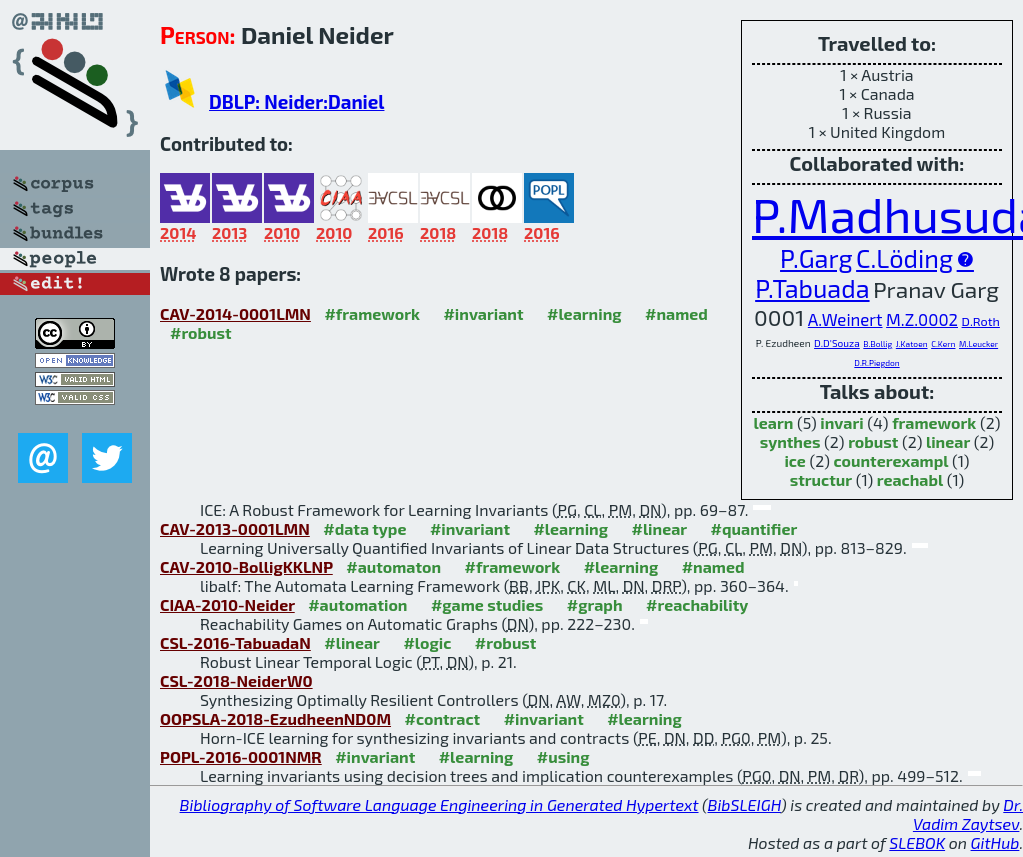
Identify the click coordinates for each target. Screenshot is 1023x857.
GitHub (995, 842)
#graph (595, 604)
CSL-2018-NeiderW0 (236, 680)
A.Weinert (845, 319)
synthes (790, 441)
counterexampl (891, 460)
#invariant (483, 313)
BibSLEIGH (744, 804)
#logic (427, 642)
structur (821, 479)
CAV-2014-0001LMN (235, 313)
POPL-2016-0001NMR (241, 756)
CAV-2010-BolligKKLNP (246, 566)
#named (676, 313)
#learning (584, 313)
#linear (659, 528)
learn (774, 422)
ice (794, 460)
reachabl (910, 479)
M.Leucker (978, 344)
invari (841, 422)
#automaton (393, 566)
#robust (201, 332)
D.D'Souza (837, 343)
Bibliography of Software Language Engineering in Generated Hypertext (439, 804)
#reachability (697, 604)
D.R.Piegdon (876, 363)
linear (948, 441)
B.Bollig (877, 344)
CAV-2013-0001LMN (235, 528)
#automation (357, 604)
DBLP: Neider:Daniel (296, 101)
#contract (443, 718)
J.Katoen (912, 344)
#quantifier (754, 528)
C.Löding (904, 258)
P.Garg (816, 258)
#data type (364, 528)
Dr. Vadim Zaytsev (968, 814)
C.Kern (943, 344)
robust (873, 441)
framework (934, 422)
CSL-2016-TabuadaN (235, 642)
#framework (372, 313)
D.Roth (981, 321)
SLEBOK (917, 842)
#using (563, 756)
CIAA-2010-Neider (227, 604)
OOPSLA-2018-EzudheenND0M (275, 718)
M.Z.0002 (922, 319)
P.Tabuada (812, 288)
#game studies (487, 604)
